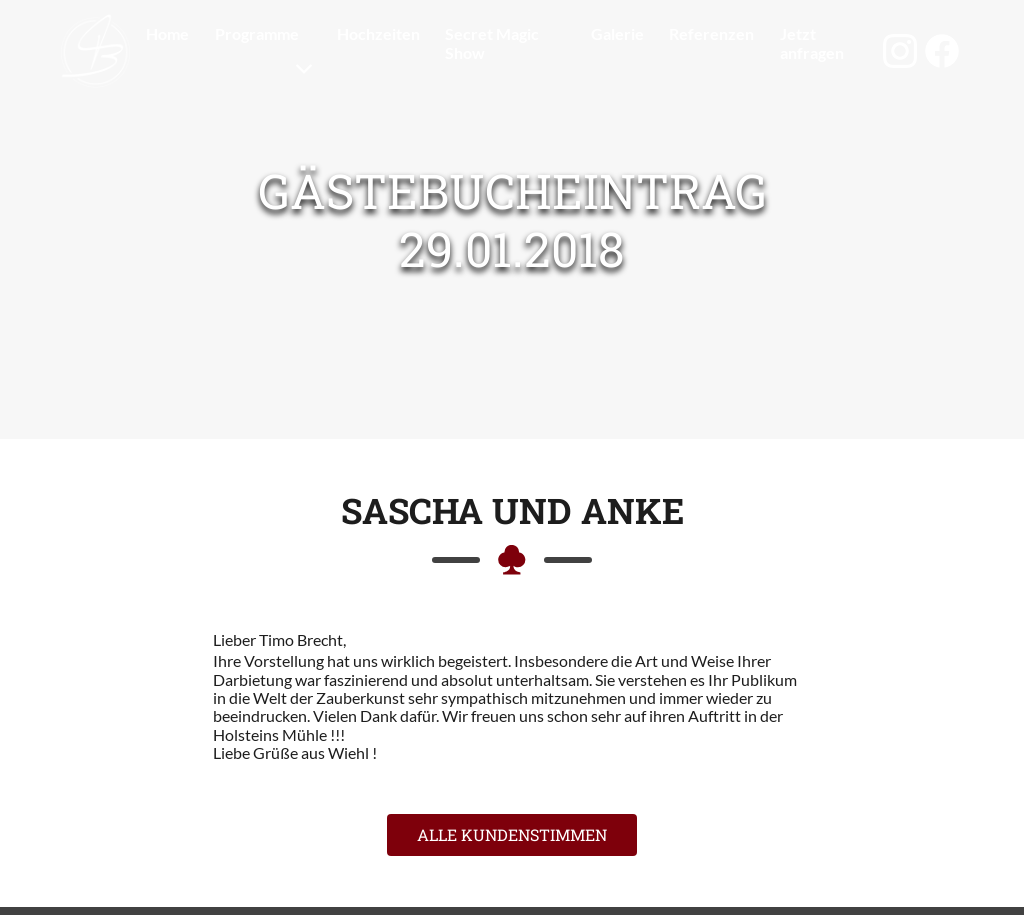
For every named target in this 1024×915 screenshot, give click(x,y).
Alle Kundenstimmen (512, 834)
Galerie (617, 33)
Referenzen (711, 33)
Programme (257, 33)
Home (167, 33)
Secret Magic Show (492, 42)
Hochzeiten (378, 33)
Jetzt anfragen (812, 42)
